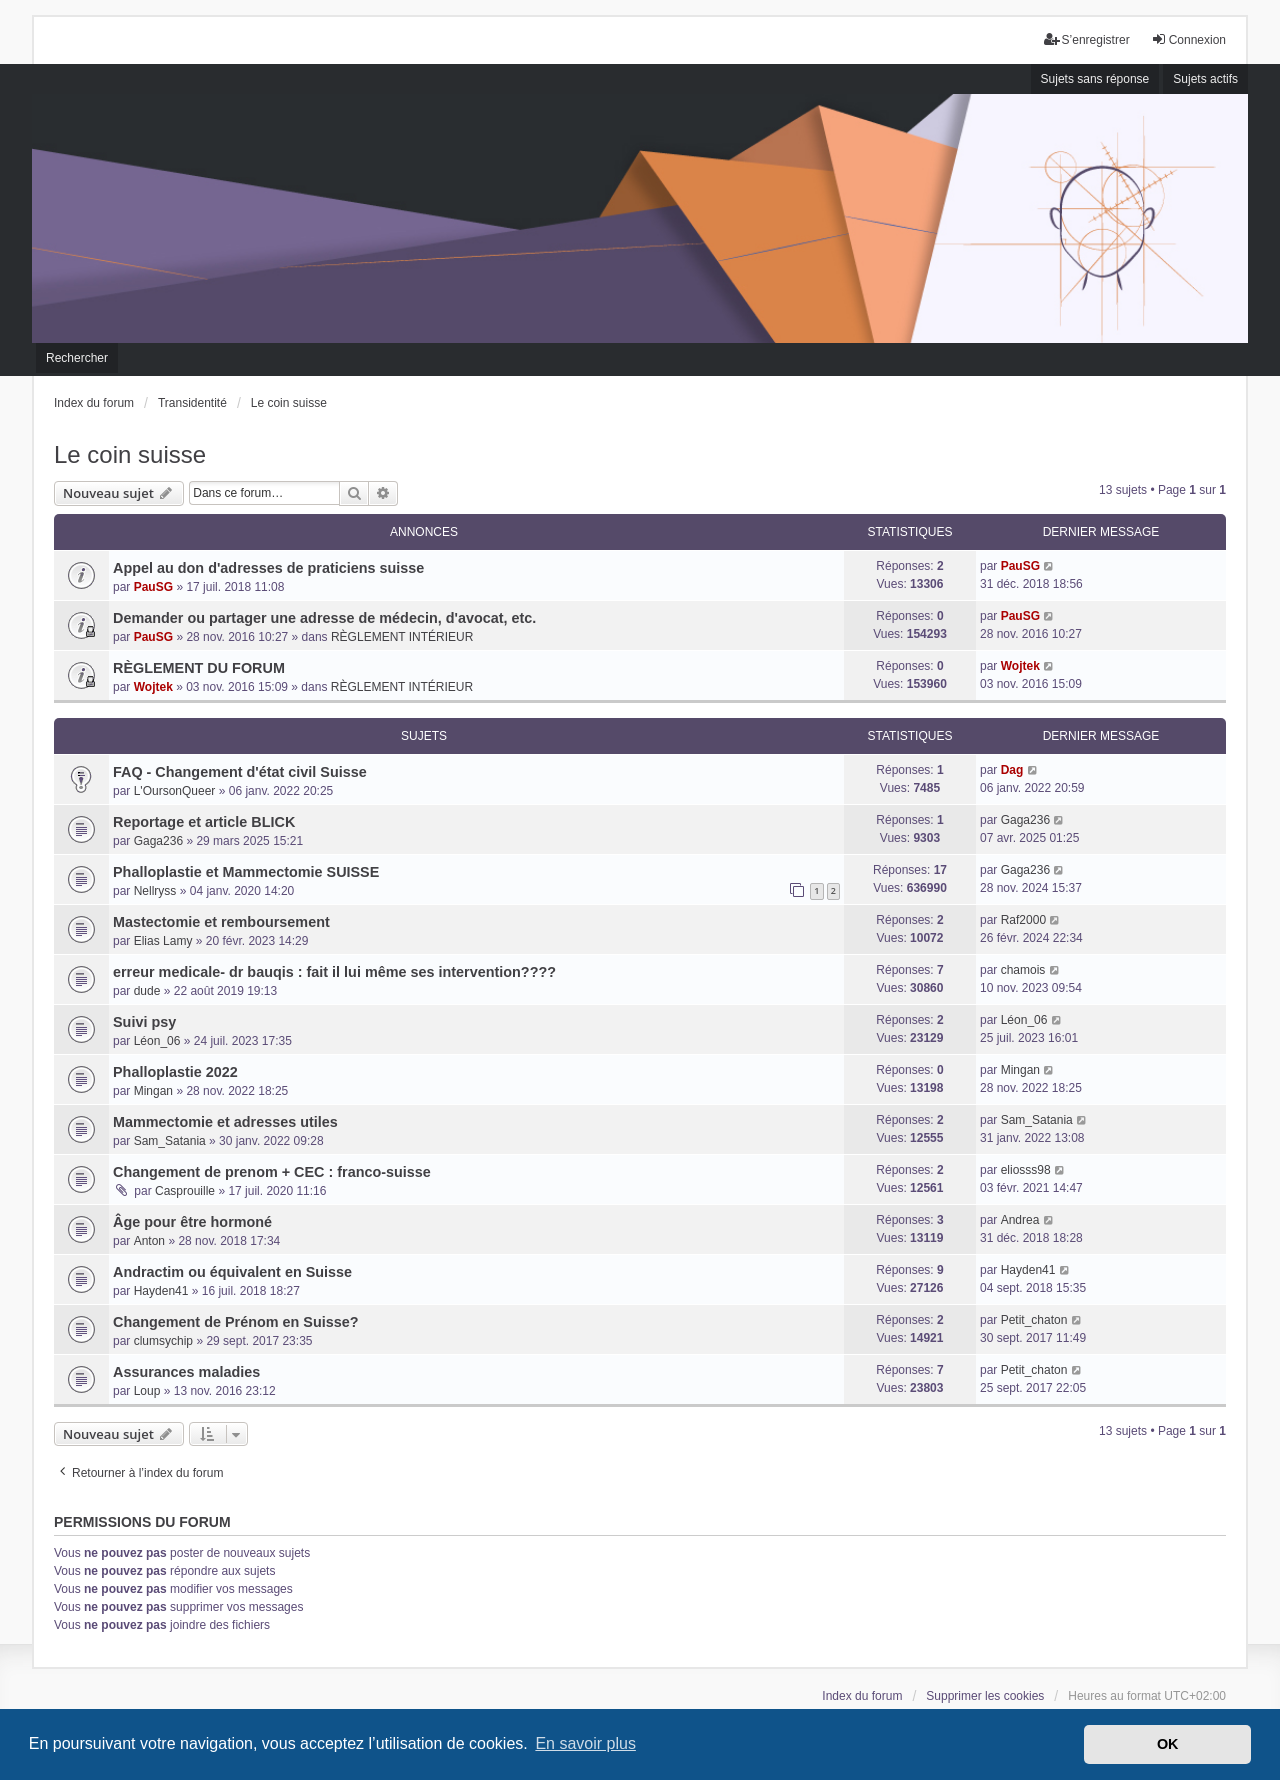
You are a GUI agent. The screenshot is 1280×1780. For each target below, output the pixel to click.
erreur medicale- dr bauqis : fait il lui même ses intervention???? (334, 972)
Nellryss (155, 891)
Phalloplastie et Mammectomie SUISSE (246, 872)
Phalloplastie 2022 (175, 1072)
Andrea (1020, 1220)
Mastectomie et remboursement (221, 922)
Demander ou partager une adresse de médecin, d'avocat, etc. (324, 618)
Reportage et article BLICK (204, 822)
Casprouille (185, 1191)
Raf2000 (1023, 920)
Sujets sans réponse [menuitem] (1095, 79)
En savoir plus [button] (585, 1743)
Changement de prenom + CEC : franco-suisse (272, 1172)
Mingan (153, 1091)
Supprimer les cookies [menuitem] (985, 1696)
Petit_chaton (1034, 1320)
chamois (1023, 970)
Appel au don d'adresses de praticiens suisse (268, 568)
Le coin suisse (130, 454)
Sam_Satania (170, 1141)
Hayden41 (161, 1291)
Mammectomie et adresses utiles (225, 1122)
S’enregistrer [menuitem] (1087, 39)
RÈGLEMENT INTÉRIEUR (402, 637)
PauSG (153, 587)
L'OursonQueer (175, 791)
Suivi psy (144, 1022)
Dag (1012, 770)
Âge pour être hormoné (192, 1222)
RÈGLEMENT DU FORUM (199, 668)
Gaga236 (158, 841)
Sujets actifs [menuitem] (1205, 79)
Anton (149, 1241)
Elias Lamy (163, 941)
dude (147, 991)
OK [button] (1168, 1744)
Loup (147, 1391)
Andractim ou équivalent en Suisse (232, 1272)
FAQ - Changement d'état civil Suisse (240, 772)
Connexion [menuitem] (1188, 39)
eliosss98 (1026, 1170)
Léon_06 (157, 1041)
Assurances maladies (186, 1372)
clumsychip (163, 1341)
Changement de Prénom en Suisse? (236, 1322)
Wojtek (153, 687)
